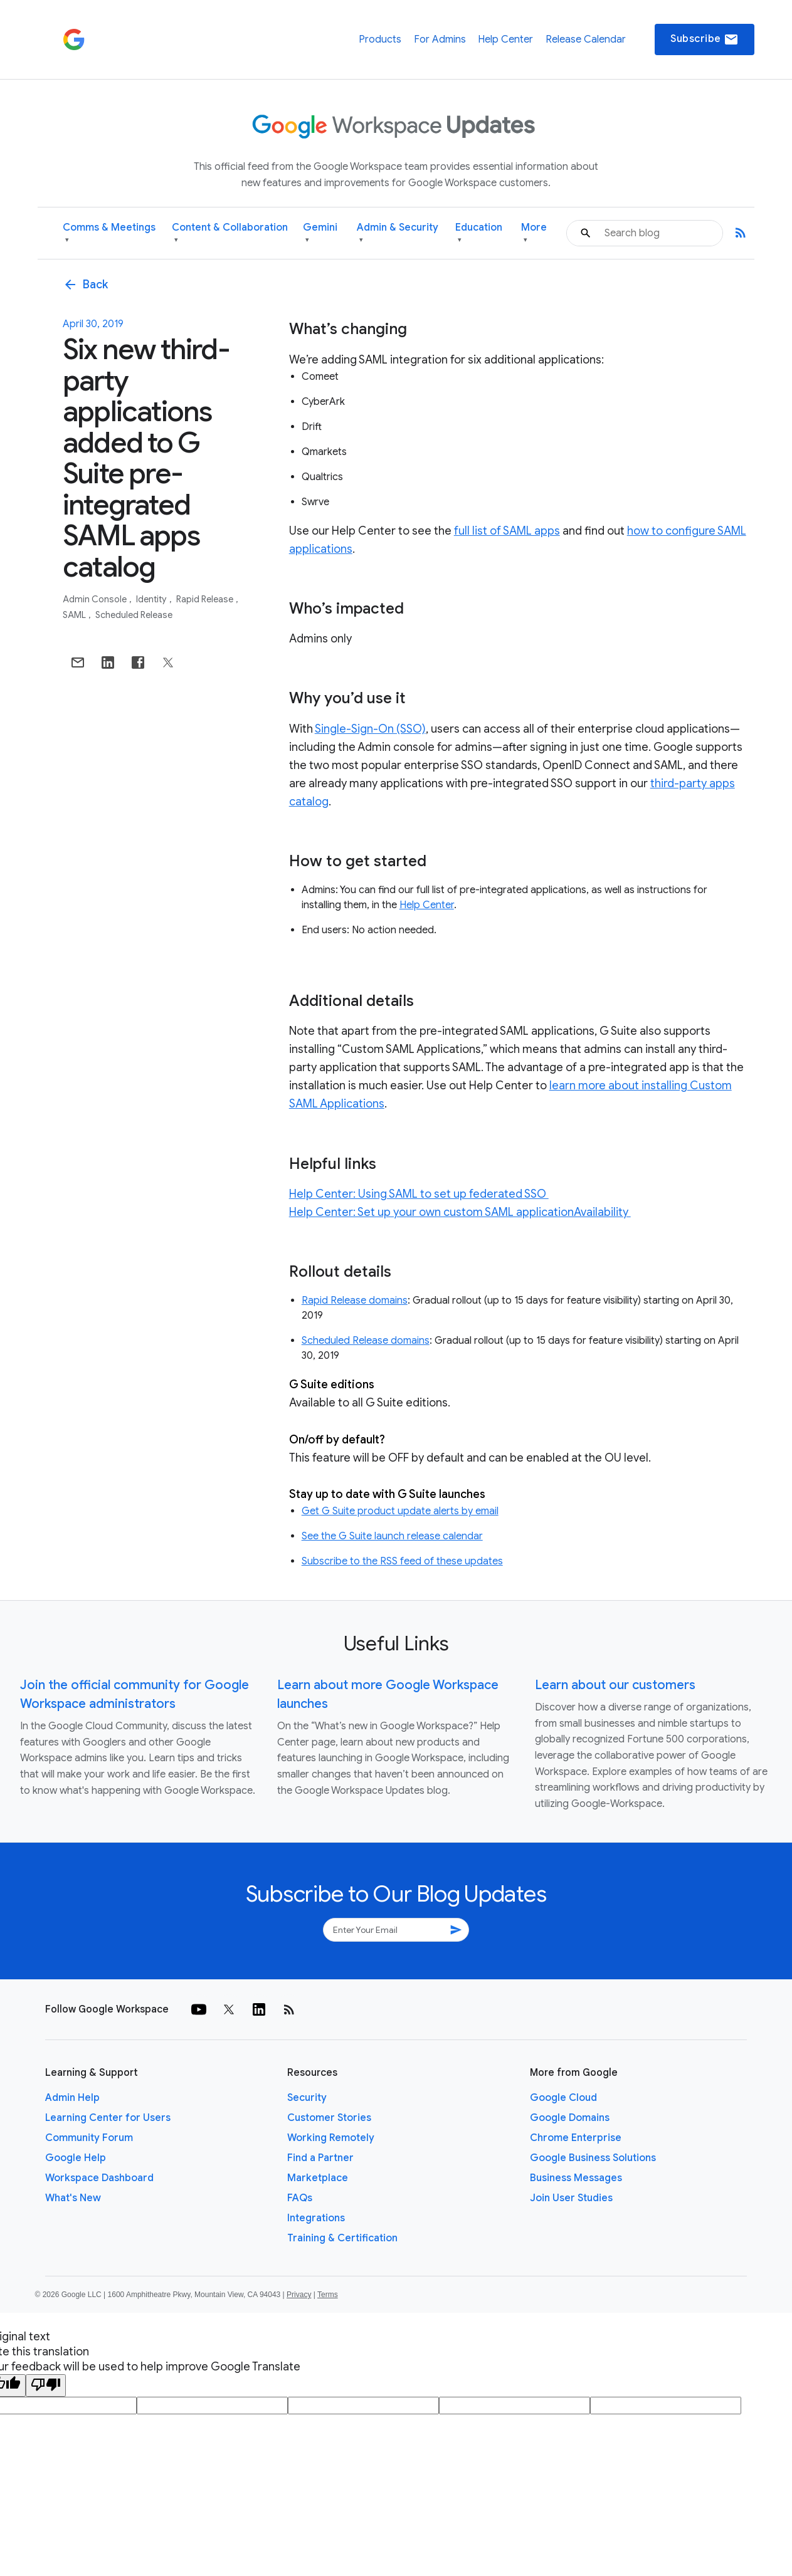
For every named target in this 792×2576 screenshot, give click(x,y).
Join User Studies (571, 2198)
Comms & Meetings (109, 233)
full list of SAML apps (507, 531)
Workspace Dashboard (99, 2178)
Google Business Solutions (593, 2158)
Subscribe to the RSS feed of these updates (402, 1561)
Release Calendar (586, 39)
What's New (73, 2198)
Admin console (96, 599)
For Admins (440, 39)
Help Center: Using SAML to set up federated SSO (419, 1194)
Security (307, 2098)
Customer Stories (329, 2118)
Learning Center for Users (108, 2118)
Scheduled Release (133, 614)
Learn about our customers (615, 1685)
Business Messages (576, 2178)
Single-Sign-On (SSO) (370, 729)
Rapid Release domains (355, 1300)
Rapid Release (205, 599)
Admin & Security (397, 233)
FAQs (299, 2198)
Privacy (299, 2294)
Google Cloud (563, 2098)
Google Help (75, 2158)
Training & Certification (342, 2238)
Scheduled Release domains (366, 1340)
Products (380, 39)
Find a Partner (320, 2158)
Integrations (316, 2218)
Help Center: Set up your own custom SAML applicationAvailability (460, 1212)
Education (478, 233)
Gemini (320, 233)
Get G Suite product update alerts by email (400, 1511)
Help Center (505, 39)
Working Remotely (330, 2138)
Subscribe (704, 39)
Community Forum (89, 2138)
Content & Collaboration (230, 233)
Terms (327, 2294)
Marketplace (317, 2178)
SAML (75, 614)
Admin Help (72, 2098)
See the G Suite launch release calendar (392, 1536)
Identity (152, 599)
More (534, 233)
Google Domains (570, 2118)
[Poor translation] (46, 2385)
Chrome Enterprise (575, 2138)
